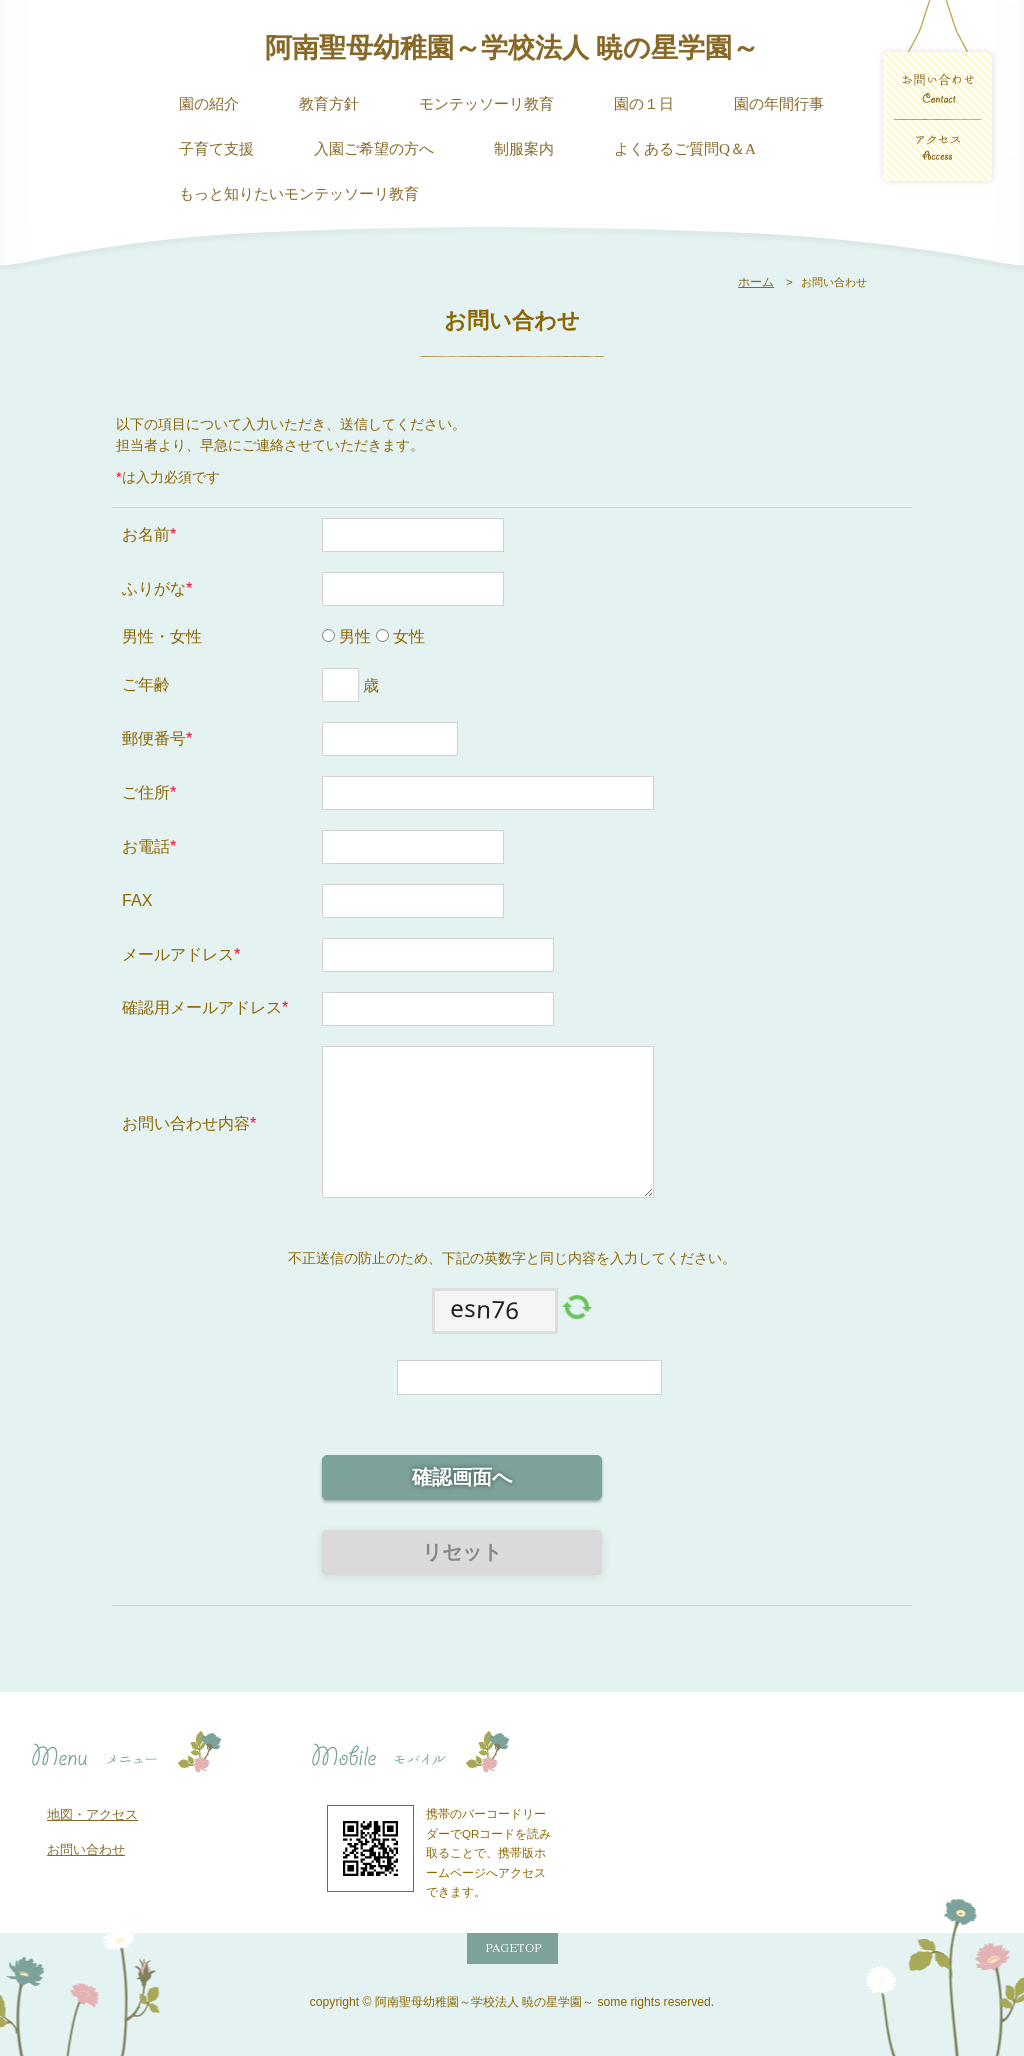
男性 (353, 636)
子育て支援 (216, 148)
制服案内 (524, 148)
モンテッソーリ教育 (486, 103)
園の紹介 (209, 103)
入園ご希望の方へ (374, 148)
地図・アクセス (92, 1814)
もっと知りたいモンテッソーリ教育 (299, 193)
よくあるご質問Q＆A (685, 148)
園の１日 (644, 103)
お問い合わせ (86, 1849)
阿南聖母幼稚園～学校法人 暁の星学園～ (512, 48)
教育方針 (329, 103)
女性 (407, 636)
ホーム (756, 282)
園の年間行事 (779, 103)
